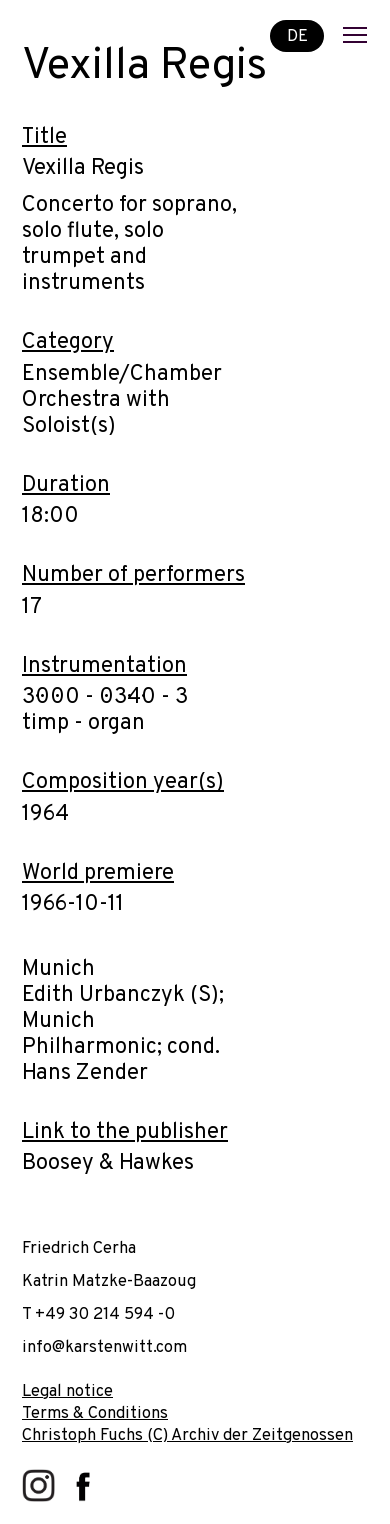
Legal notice (67, 1391)
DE (297, 35)
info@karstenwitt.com (104, 1347)
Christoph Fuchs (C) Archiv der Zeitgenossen (187, 1435)
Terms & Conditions (95, 1413)
